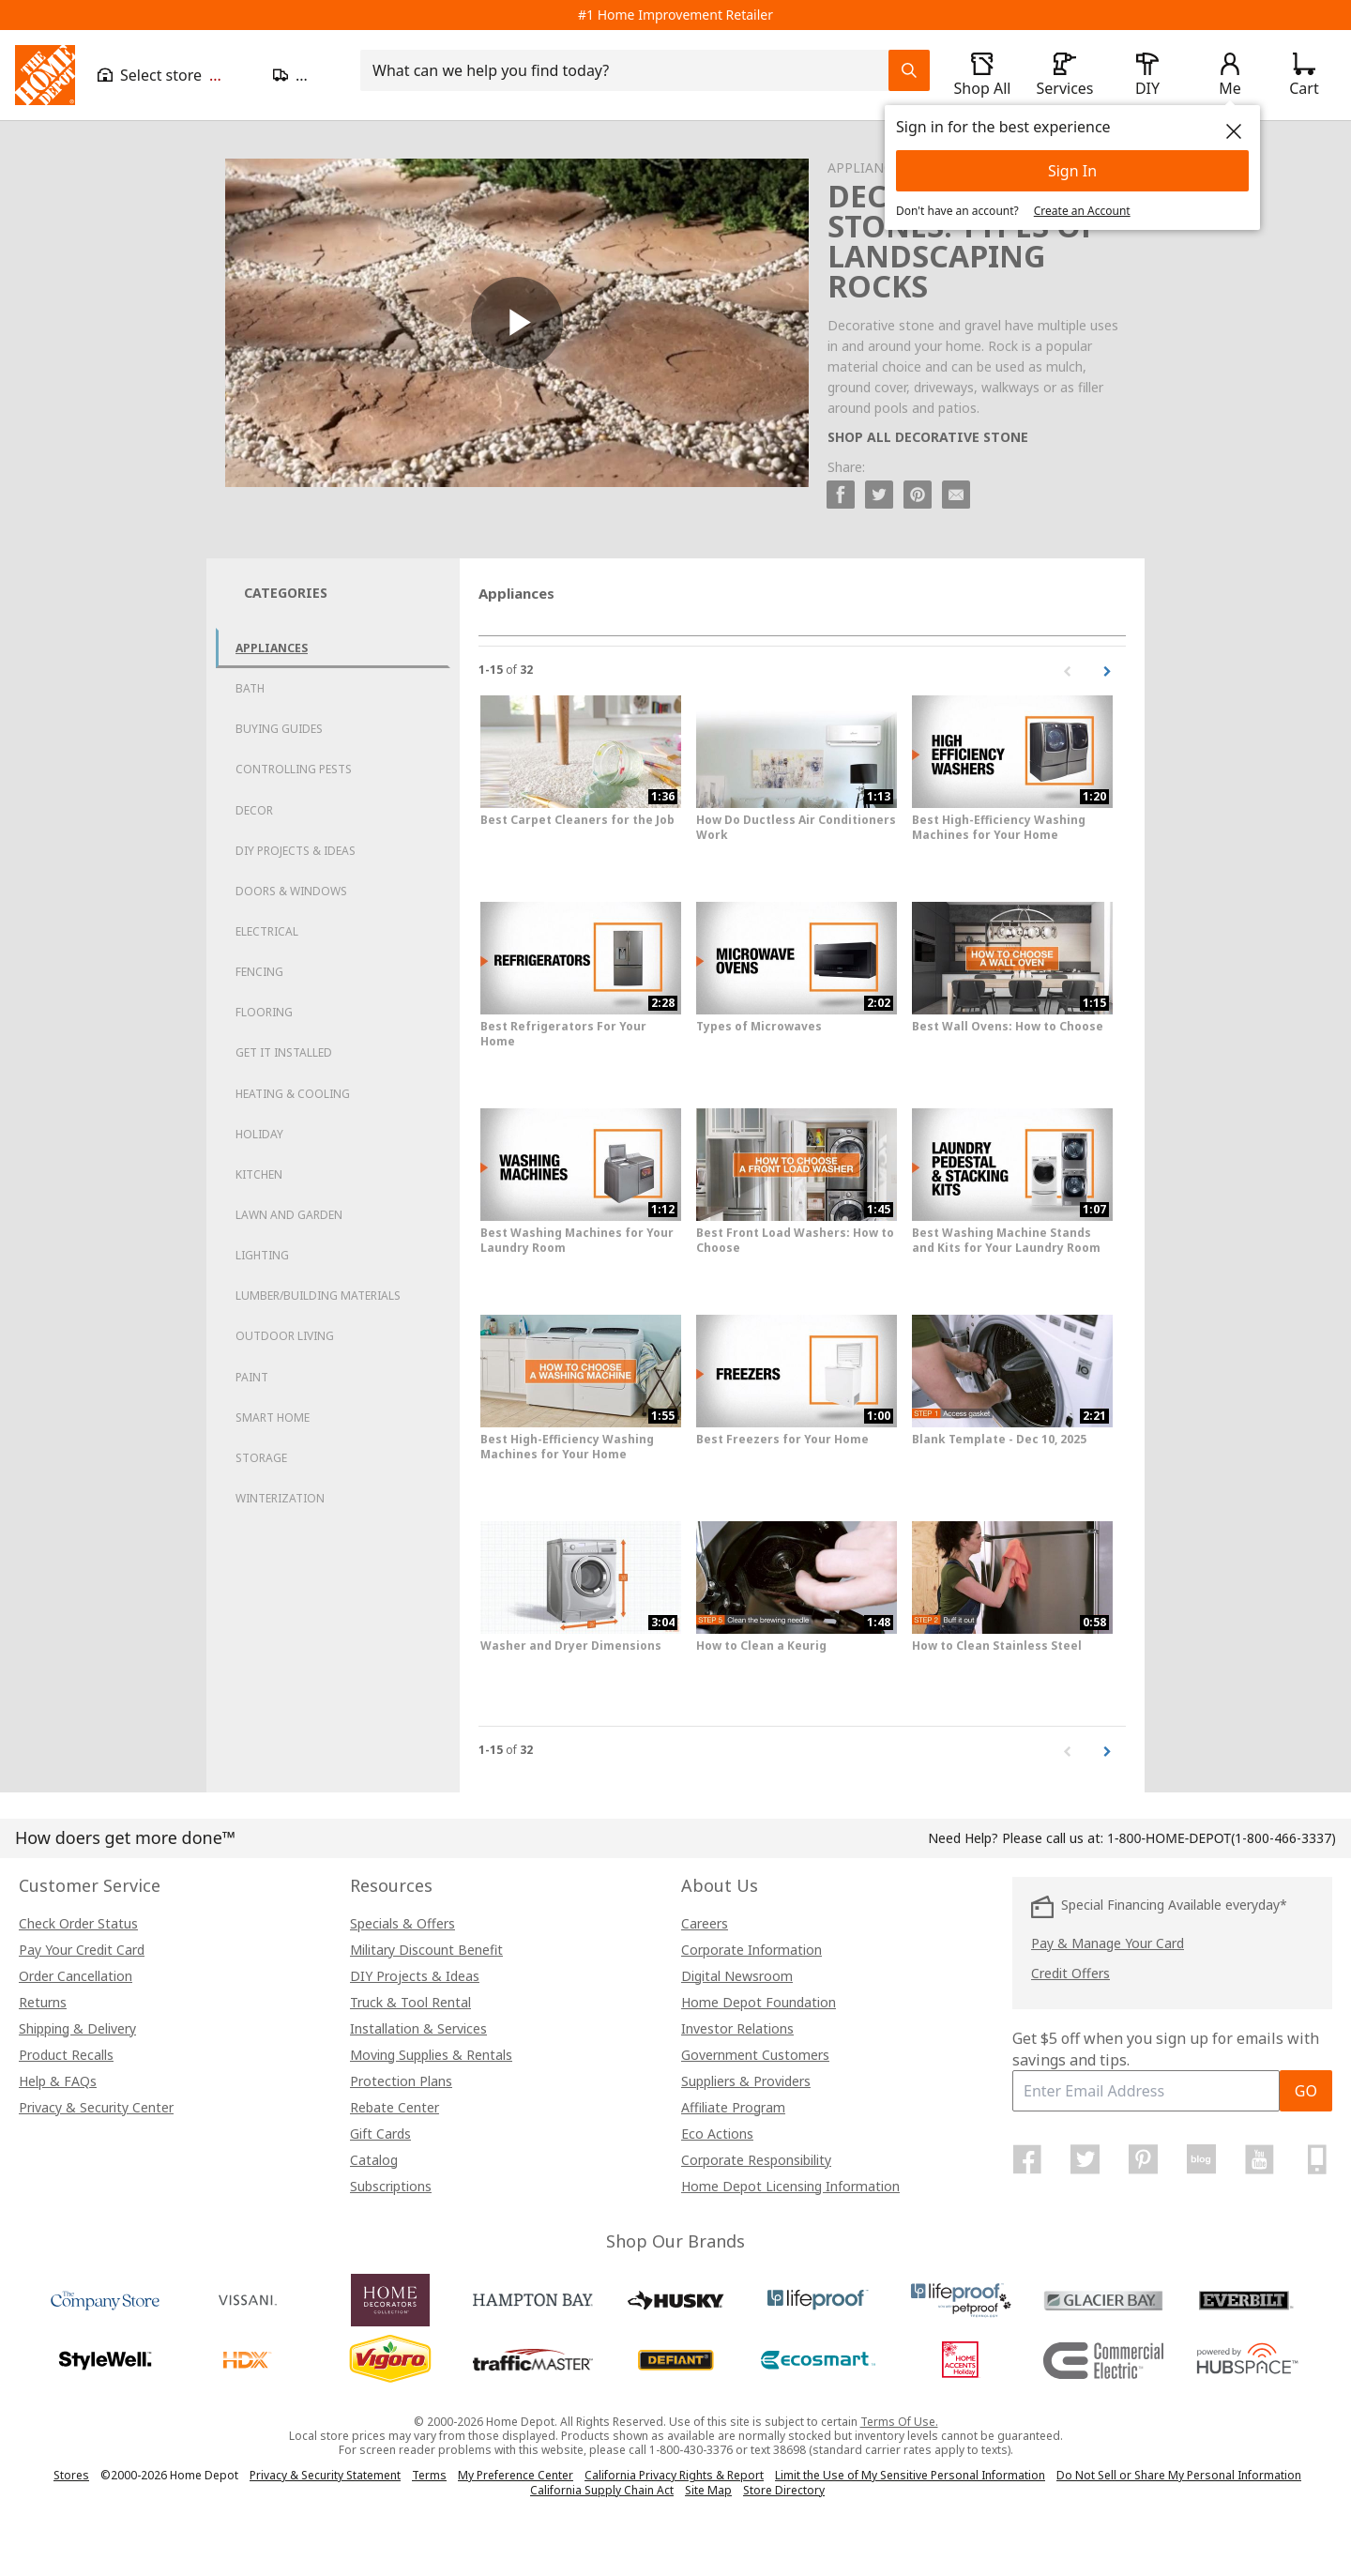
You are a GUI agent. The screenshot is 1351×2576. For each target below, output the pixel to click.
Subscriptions (391, 2186)
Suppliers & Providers (746, 2081)
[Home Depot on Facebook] (1027, 2159)
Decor (254, 810)
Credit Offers (1070, 1973)
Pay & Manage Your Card (1107, 1943)
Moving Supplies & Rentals (431, 2055)
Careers (704, 1923)
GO (1306, 2091)
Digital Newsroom (737, 1976)
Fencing (259, 972)
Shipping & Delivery (77, 2028)
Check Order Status (78, 1923)
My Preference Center (515, 2475)
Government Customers (755, 2055)
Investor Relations (737, 2028)
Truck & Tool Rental (410, 2002)
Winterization (280, 1498)
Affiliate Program (733, 2107)
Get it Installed (283, 1052)
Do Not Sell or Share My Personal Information (1178, 2475)
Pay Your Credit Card (81, 1950)
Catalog (374, 2160)
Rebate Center (394, 2107)
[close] (1234, 131)
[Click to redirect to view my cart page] (1304, 75)
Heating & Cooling (292, 1094)
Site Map (708, 2490)
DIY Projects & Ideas (295, 851)
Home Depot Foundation (758, 2002)
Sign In (1072, 170)
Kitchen (258, 1174)
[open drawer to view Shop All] (982, 75)
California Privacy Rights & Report (674, 2475)
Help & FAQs (58, 2081)
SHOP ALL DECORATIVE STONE (927, 437)
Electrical (266, 931)
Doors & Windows (291, 891)
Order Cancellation (75, 1976)
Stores (71, 2475)
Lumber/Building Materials (318, 1295)
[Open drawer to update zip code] (305, 75)
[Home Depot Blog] (1201, 2159)
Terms (429, 2475)
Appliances (271, 648)
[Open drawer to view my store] (174, 75)
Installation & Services (418, 2028)
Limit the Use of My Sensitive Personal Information (910, 2475)
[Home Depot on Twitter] (1085, 2159)
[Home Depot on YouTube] (1259, 2159)
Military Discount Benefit (426, 1950)
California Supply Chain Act (602, 2490)
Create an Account (1082, 211)
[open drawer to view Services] (1065, 75)
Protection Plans (401, 2081)
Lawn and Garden (288, 1215)
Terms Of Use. (899, 2422)
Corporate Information (751, 1950)
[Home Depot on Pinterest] (1144, 2159)
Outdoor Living (284, 1336)
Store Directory (784, 2490)
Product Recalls (66, 2055)
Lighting (262, 1255)
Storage (261, 1458)
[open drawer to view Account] (1230, 75)
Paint (251, 1377)
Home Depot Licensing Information (790, 2186)
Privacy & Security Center (96, 2107)
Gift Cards (380, 2133)
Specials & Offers (402, 1923)
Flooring (264, 1012)
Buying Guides (279, 729)
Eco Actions (717, 2133)
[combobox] (630, 70)
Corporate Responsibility (756, 2160)
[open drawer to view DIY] (1147, 75)
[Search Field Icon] (909, 70)
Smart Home (272, 1417)
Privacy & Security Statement (325, 2475)
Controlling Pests (293, 769)
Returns (43, 2002)
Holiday (259, 1134)
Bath (250, 688)
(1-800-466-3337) (1221, 1838)
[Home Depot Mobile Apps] (1317, 2159)
